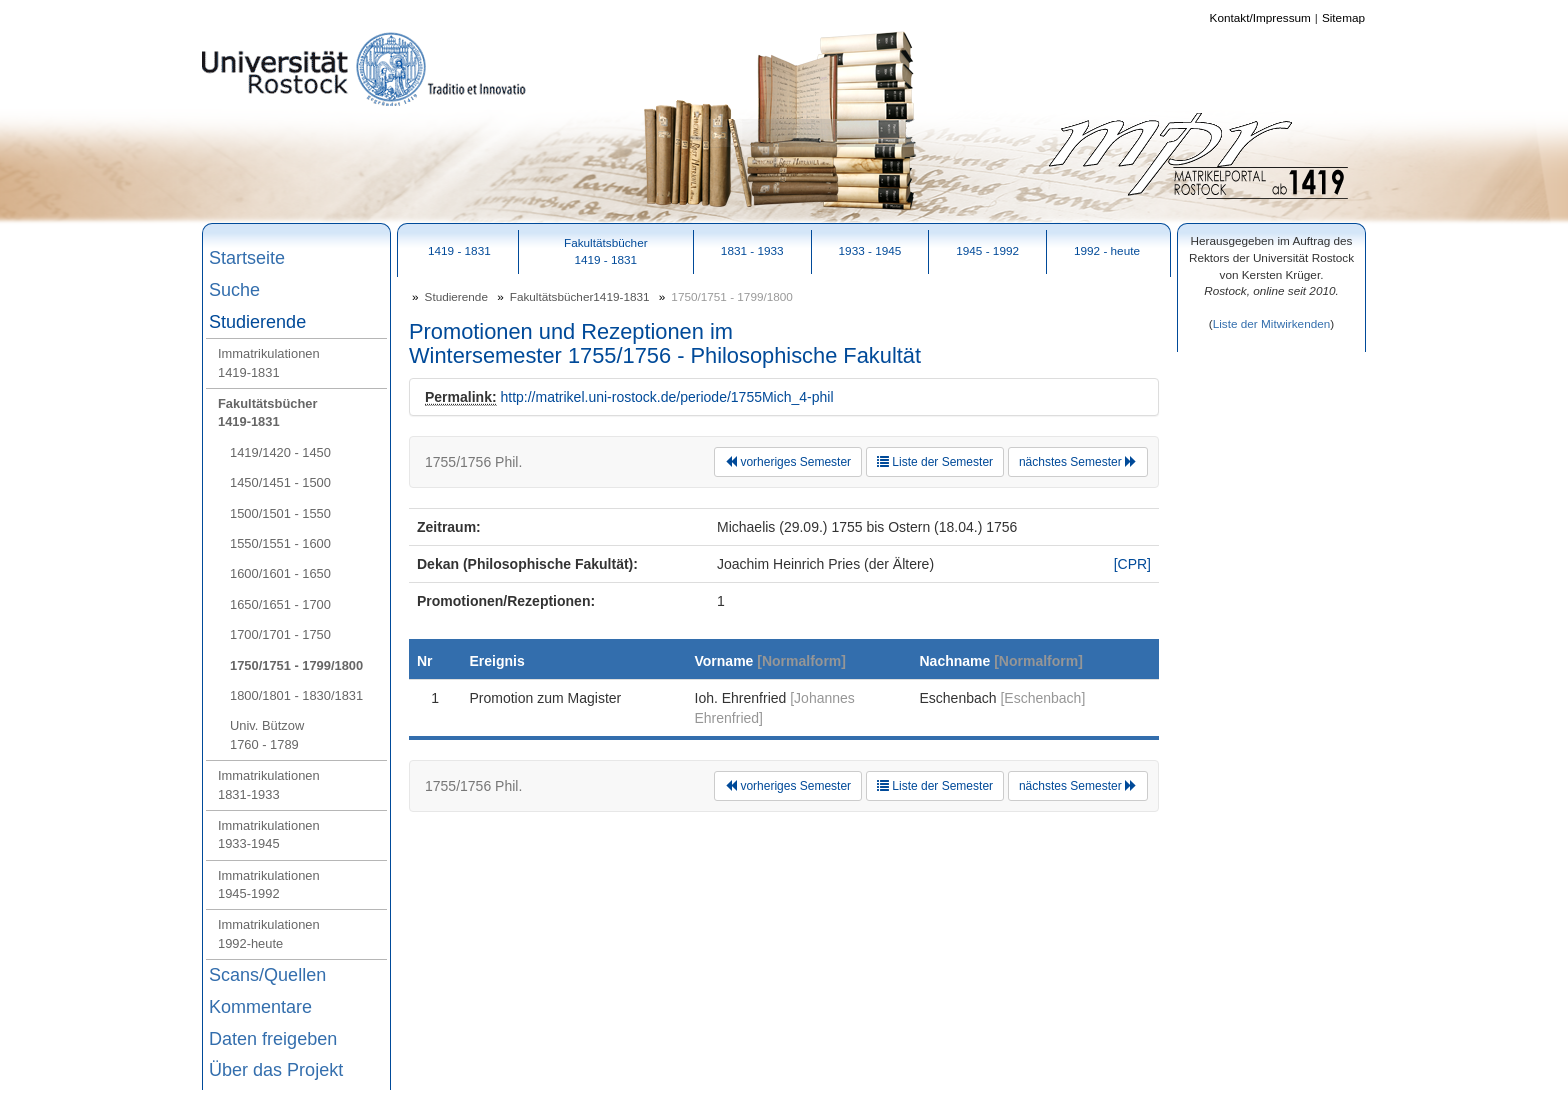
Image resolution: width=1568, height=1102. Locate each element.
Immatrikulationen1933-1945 (269, 834)
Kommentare (260, 1007)
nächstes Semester (1078, 462)
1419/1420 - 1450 (280, 452)
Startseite (247, 258)
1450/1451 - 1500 (280, 482)
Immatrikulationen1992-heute (269, 933)
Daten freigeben (273, 1039)
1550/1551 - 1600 (280, 543)
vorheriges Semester (788, 462)
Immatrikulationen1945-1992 (269, 884)
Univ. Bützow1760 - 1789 (267, 734)
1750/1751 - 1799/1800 (296, 665)
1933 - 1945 (870, 250)
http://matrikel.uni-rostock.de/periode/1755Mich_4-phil (666, 397)
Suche (234, 290)
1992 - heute (1107, 250)
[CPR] (1132, 564)
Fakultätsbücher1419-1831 (267, 412)
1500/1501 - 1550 (280, 513)
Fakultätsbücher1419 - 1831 (606, 251)
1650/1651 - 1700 (280, 604)
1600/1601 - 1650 (280, 573)
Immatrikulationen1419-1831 (269, 362)
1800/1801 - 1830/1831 (296, 695)
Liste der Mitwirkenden (1272, 323)
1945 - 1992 (987, 250)
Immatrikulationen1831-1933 (269, 784)
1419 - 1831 (459, 250)
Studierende (257, 322)
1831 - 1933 (752, 250)
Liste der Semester (935, 462)
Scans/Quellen (267, 975)
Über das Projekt (276, 1070)
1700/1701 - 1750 (280, 634)
